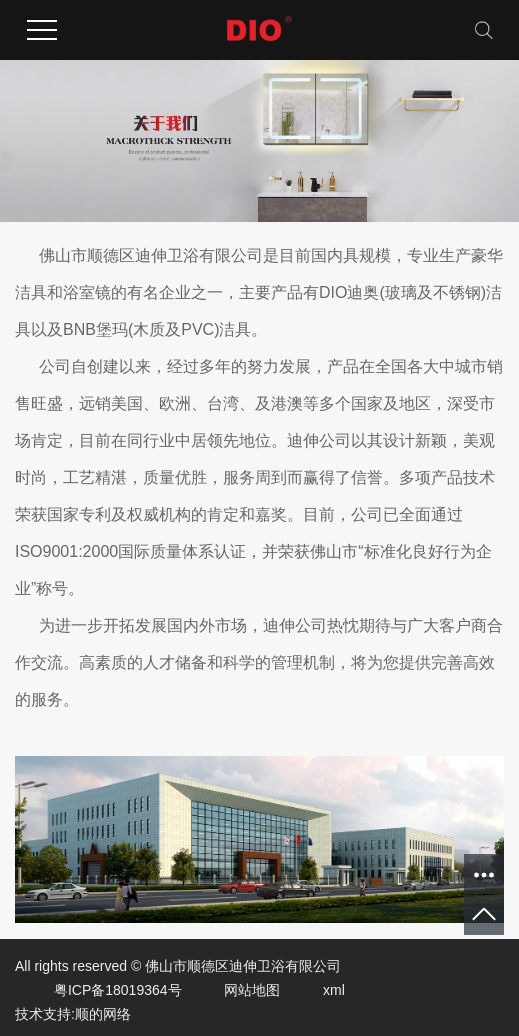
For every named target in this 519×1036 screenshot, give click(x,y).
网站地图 (232, 990)
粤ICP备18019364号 (98, 990)
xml (314, 990)
